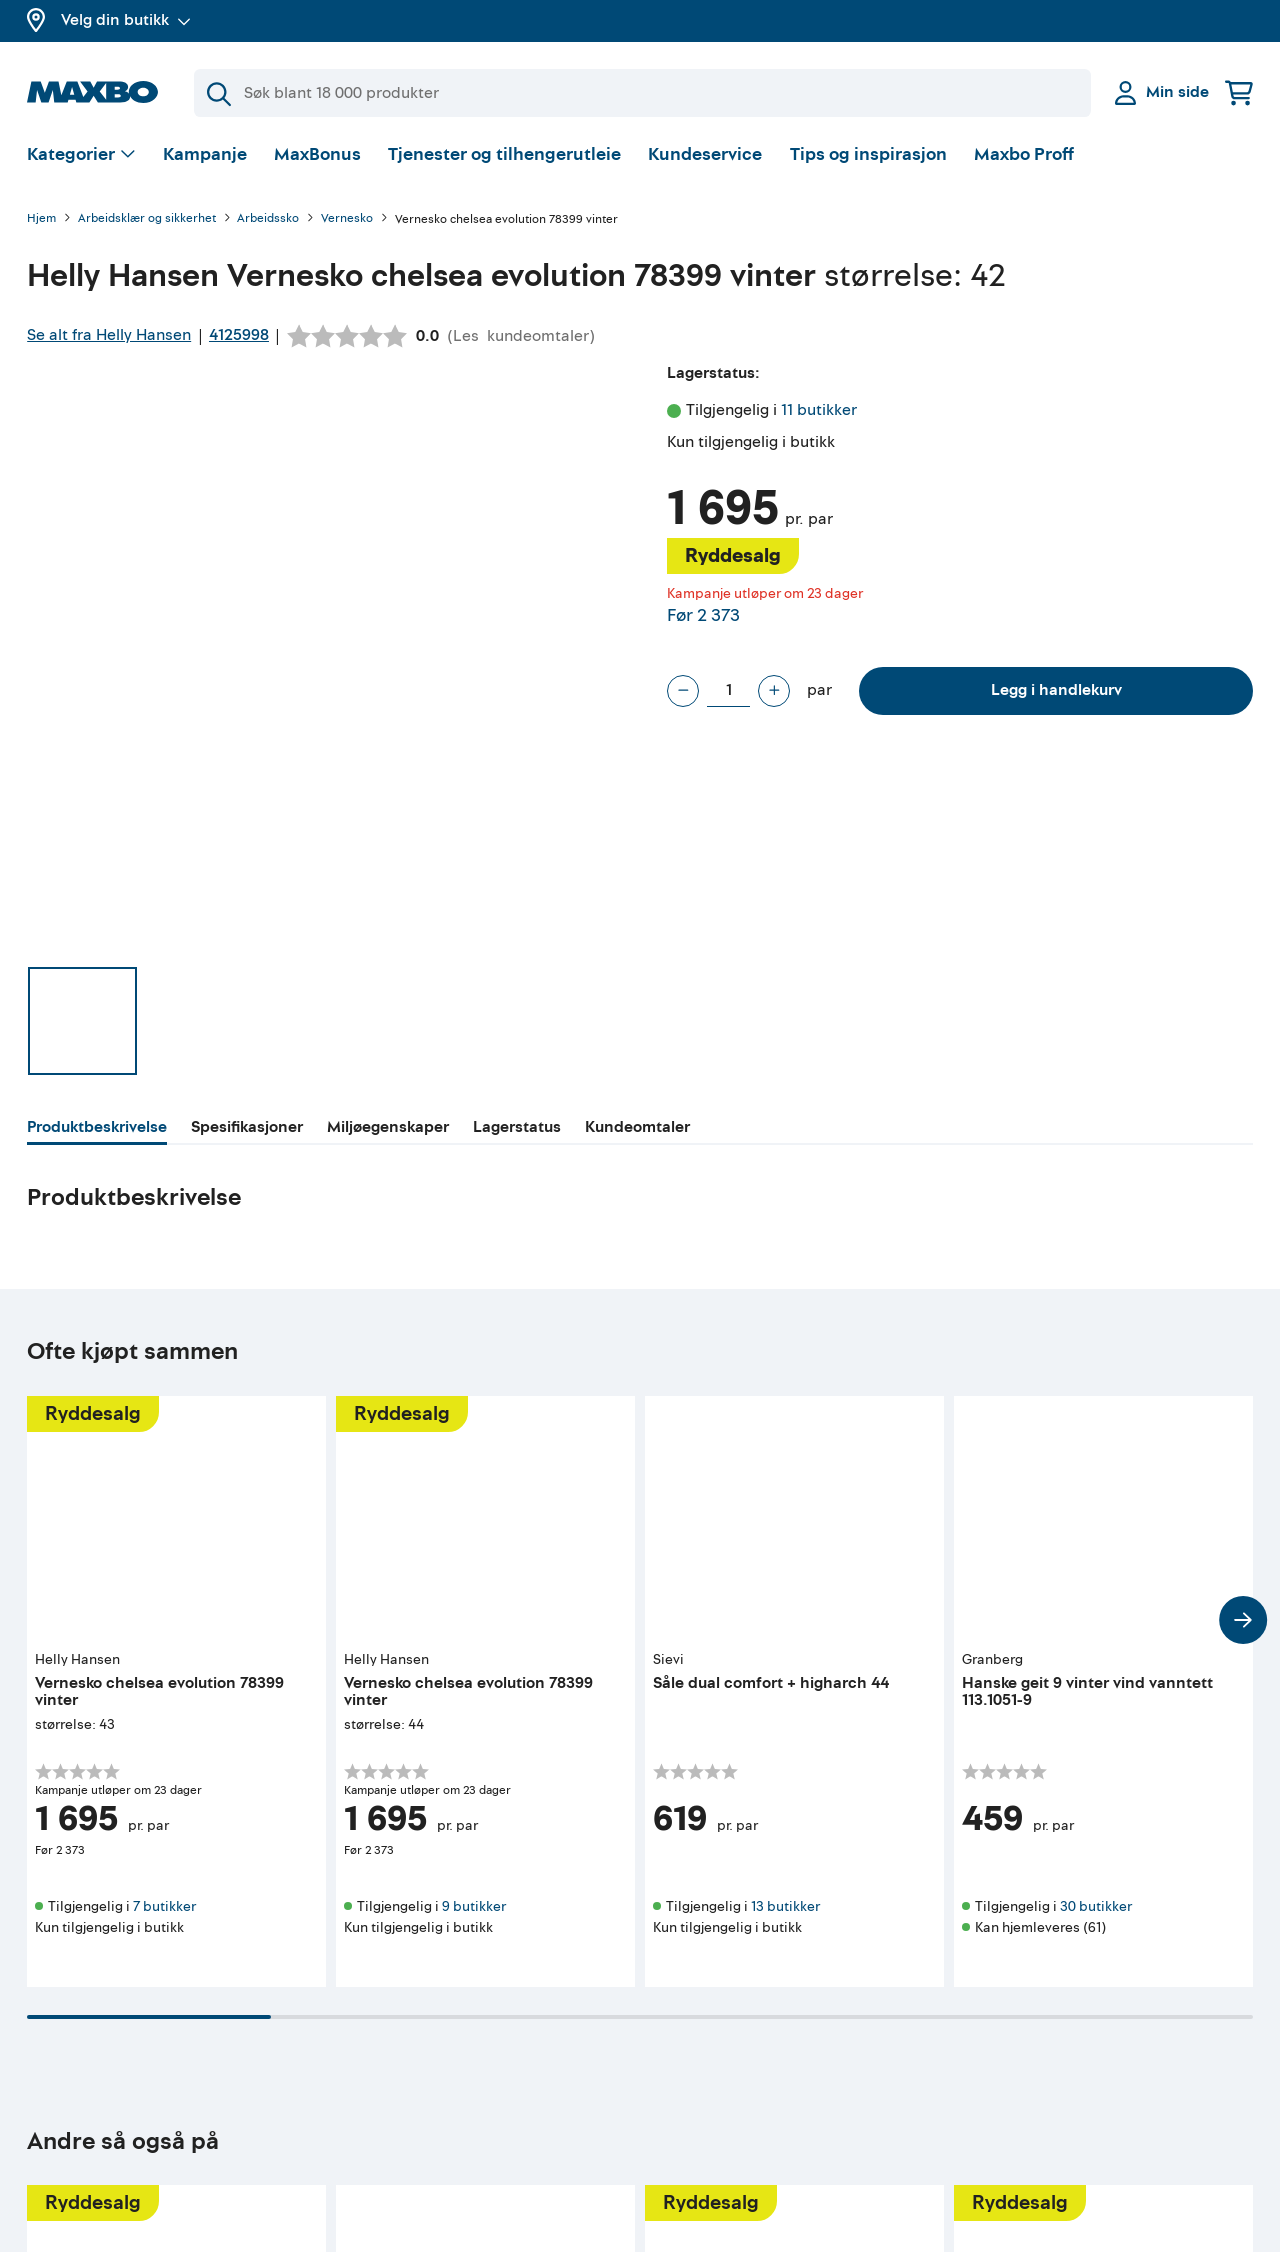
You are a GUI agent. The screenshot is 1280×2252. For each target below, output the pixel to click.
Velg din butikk (126, 20)
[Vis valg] (81, 155)
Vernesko (347, 219)
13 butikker (785, 1906)
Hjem (41, 219)
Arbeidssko (268, 219)
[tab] (97, 1130)
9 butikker (474, 1906)
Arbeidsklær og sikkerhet (147, 219)
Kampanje (205, 154)
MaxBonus (317, 154)
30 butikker (1096, 1906)
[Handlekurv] (1239, 92)
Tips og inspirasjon (868, 154)
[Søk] (642, 93)
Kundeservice (705, 154)
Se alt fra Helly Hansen (109, 335)
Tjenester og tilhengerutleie (504, 154)
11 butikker (819, 410)
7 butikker (164, 1906)
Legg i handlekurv (1056, 690)
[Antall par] (728, 691)
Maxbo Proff (1024, 154)
